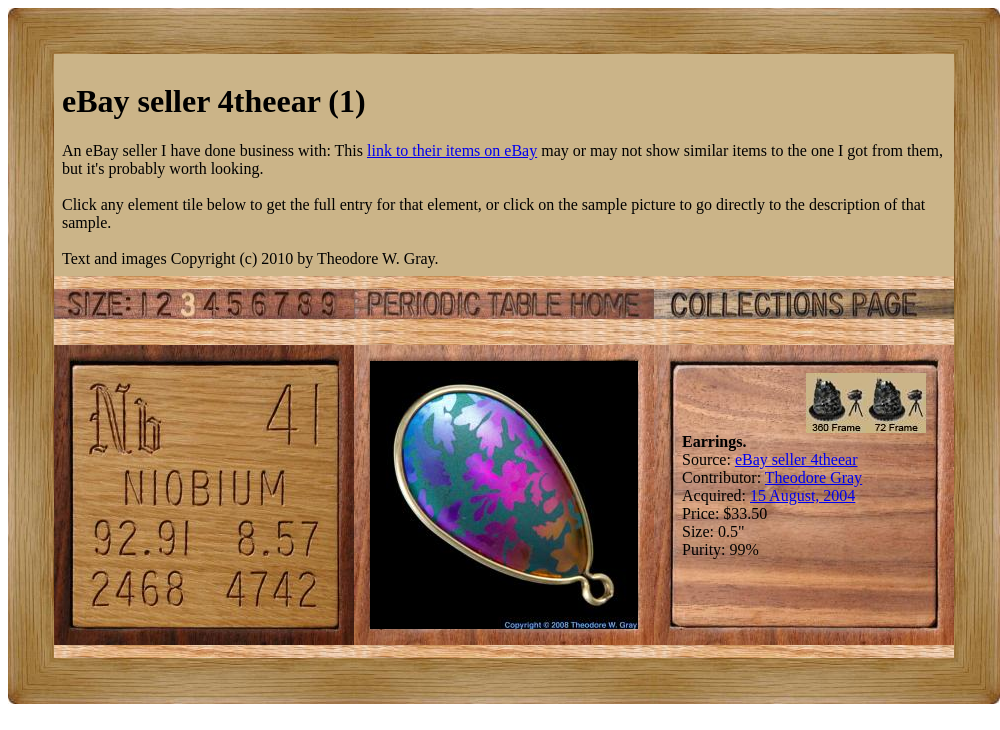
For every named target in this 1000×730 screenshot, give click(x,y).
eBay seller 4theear (796, 459)
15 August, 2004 (802, 495)
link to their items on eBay (452, 150)
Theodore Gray (813, 477)
